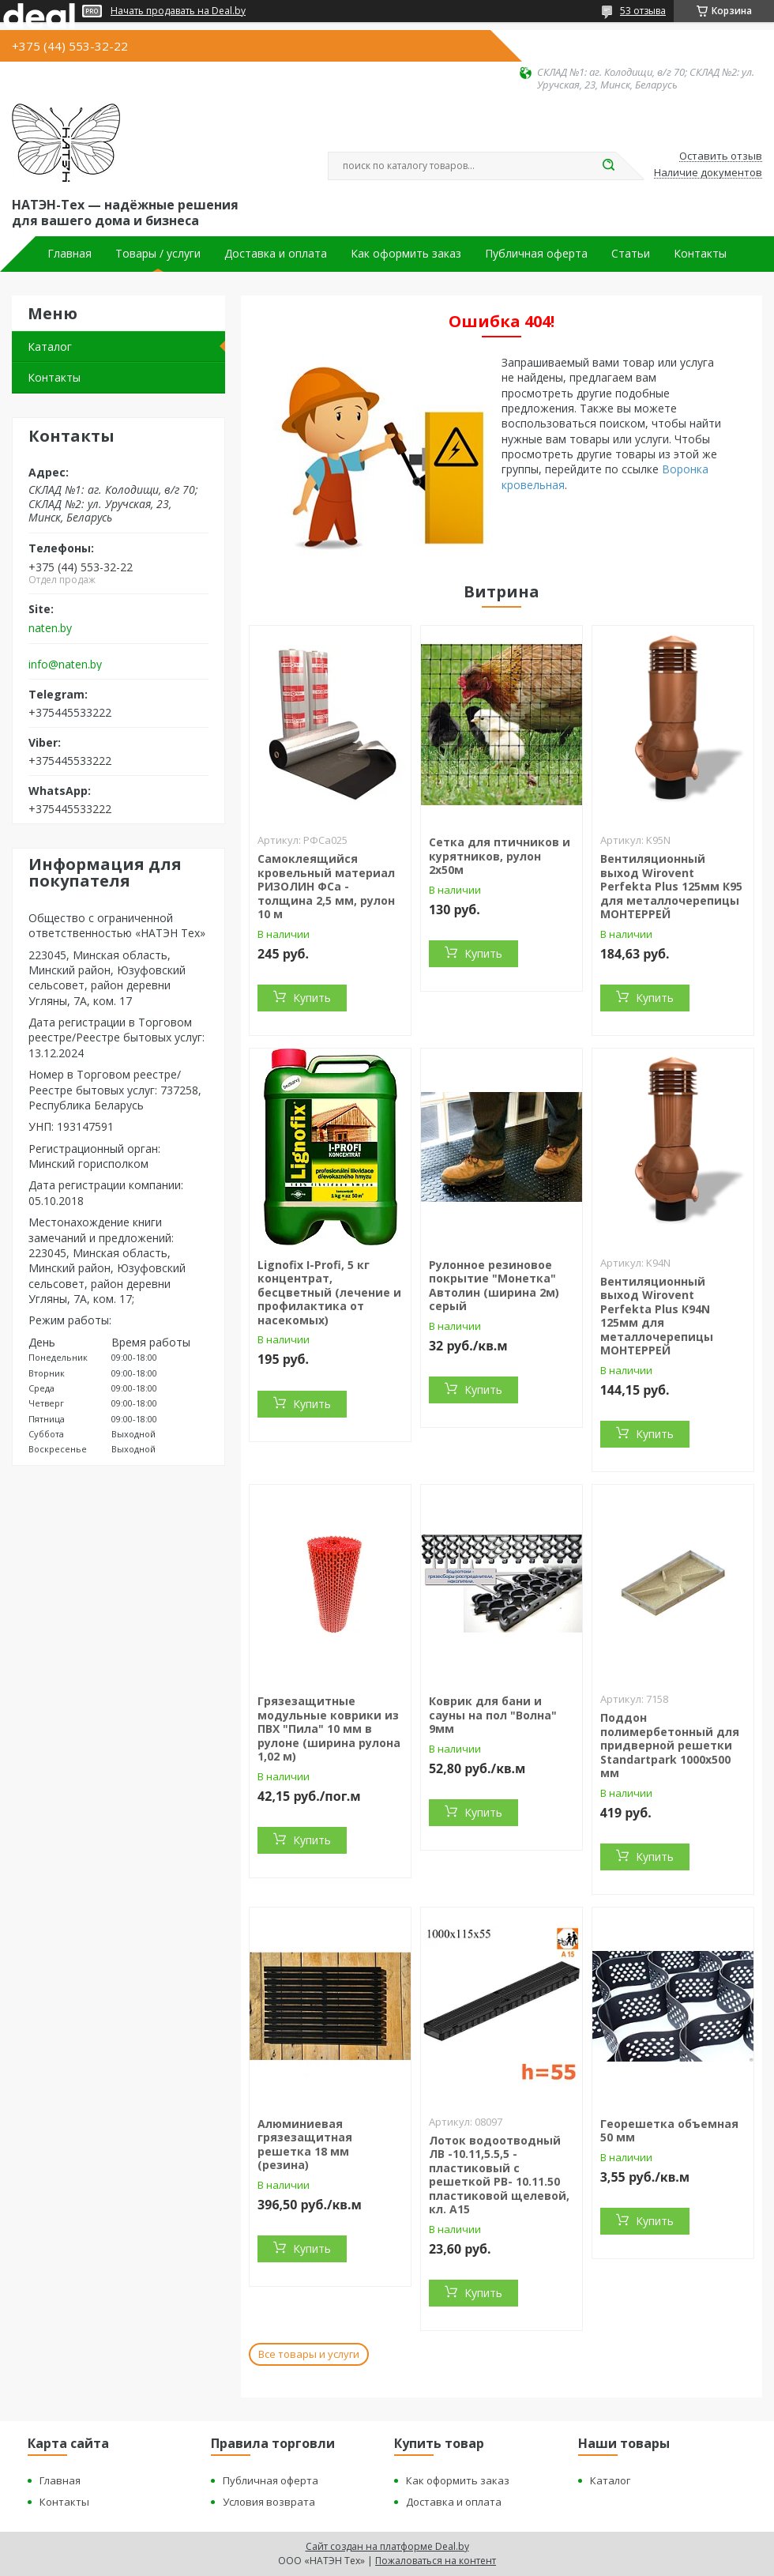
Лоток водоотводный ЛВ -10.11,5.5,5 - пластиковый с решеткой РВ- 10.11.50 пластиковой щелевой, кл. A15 (499, 2175)
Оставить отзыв (720, 156)
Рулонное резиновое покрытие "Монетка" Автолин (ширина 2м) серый (494, 1285)
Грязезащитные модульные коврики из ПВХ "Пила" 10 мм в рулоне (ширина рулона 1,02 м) (328, 1728)
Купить (312, 997)
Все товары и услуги (308, 2354)
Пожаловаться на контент (435, 2560)
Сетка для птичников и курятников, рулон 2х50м (499, 855)
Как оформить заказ (406, 253)
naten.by (50, 628)
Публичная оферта (536, 253)
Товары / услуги (158, 253)
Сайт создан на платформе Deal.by (387, 2546)
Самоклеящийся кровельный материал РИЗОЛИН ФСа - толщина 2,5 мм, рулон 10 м (326, 886)
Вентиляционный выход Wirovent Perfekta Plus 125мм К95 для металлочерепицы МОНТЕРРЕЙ (671, 886)
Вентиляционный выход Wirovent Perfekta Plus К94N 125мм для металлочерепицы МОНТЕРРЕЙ (656, 1316)
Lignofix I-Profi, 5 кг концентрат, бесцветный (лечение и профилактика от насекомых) (329, 1292)
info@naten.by (65, 664)
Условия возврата (269, 2502)
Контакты (700, 253)
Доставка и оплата (275, 253)
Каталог (50, 346)
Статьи (630, 253)
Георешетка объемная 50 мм (669, 2130)
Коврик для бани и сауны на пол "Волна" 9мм (493, 1714)
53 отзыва (643, 10)
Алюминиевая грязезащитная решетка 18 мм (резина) (304, 2144)
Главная (69, 253)
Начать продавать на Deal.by (178, 11)
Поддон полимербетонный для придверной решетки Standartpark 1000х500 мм (669, 1745)
